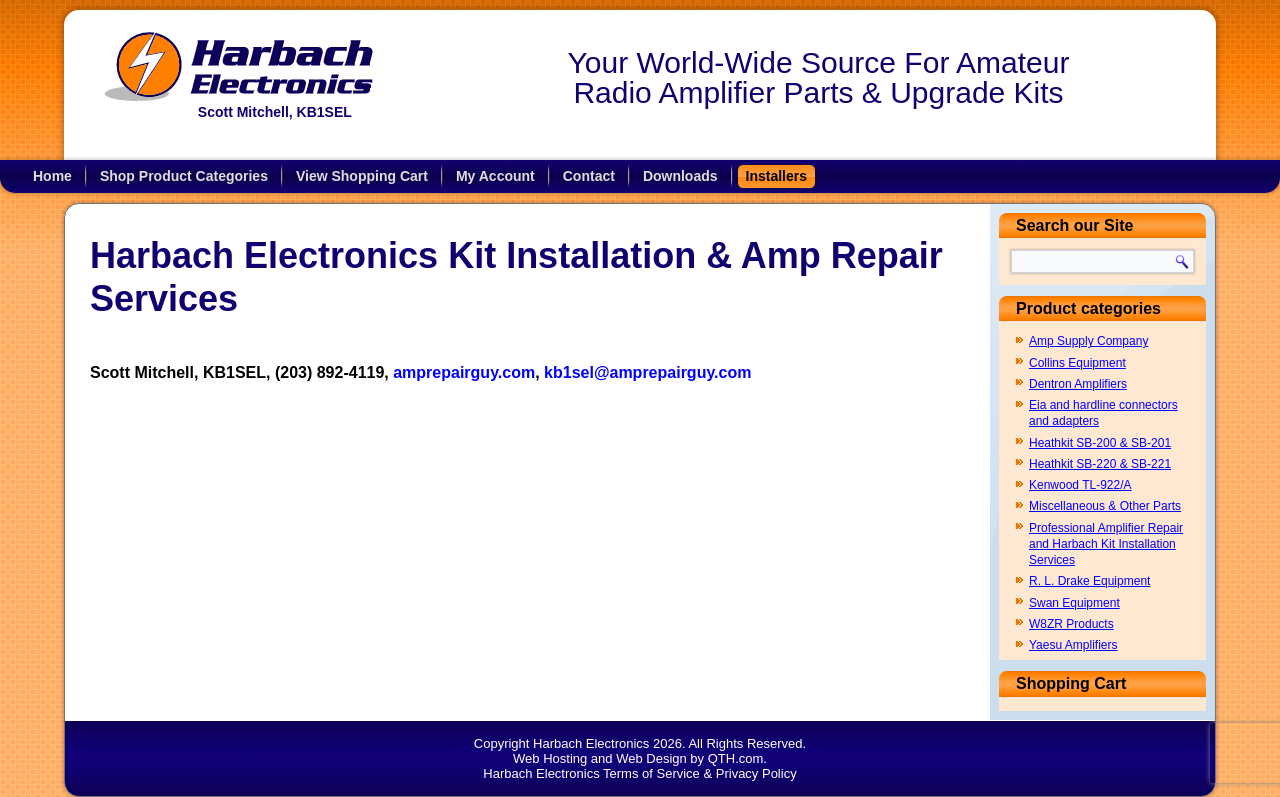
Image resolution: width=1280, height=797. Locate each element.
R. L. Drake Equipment (1089, 581)
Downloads (680, 176)
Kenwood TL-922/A (1080, 485)
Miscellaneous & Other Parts (1105, 506)
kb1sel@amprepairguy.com (647, 372)
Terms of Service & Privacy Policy (700, 773)
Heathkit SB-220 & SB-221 (1100, 464)
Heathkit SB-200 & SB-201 (1100, 443)
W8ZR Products (1071, 624)
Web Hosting (550, 758)
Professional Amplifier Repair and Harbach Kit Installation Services (1106, 544)
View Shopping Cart (362, 176)
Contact (589, 176)
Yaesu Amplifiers (1073, 645)
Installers (776, 176)
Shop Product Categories (184, 176)
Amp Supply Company (1088, 341)
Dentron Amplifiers (1078, 384)
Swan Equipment (1074, 603)
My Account (495, 176)
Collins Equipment (1077, 363)
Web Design (651, 758)
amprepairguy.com (464, 372)
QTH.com (736, 758)
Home (52, 176)
